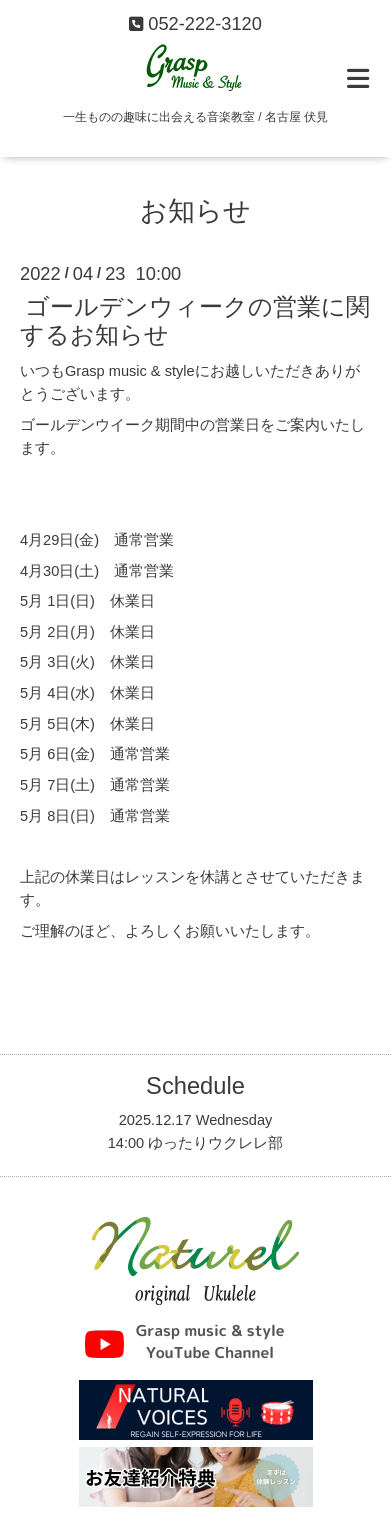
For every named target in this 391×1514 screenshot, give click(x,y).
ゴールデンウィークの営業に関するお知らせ (195, 321)
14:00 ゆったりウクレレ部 (196, 1143)
